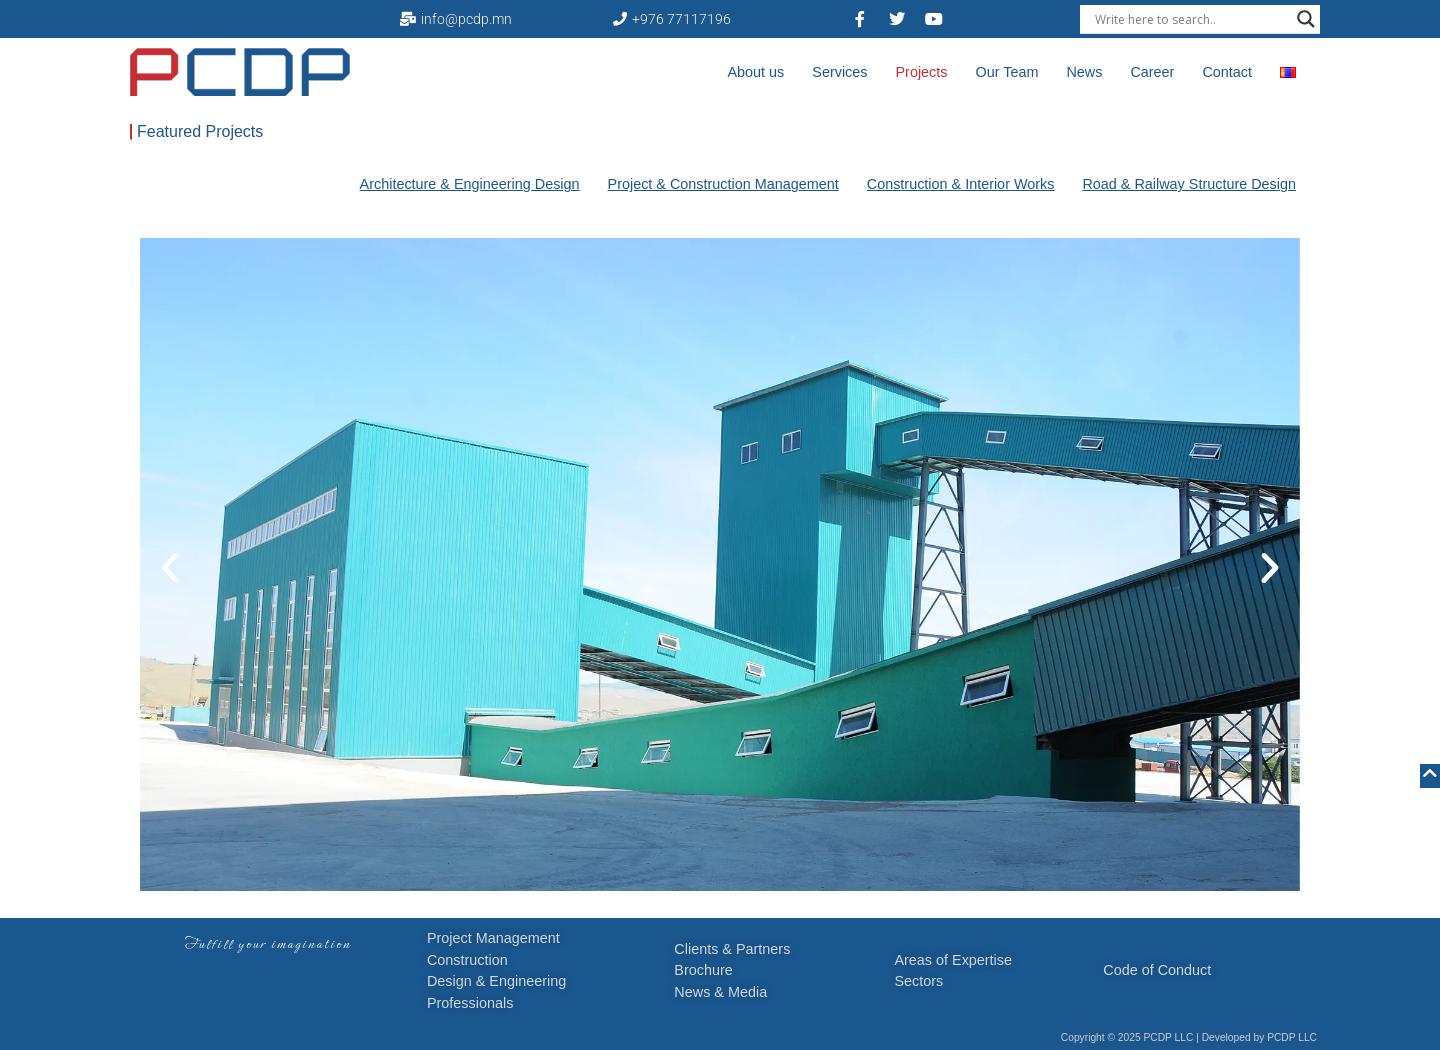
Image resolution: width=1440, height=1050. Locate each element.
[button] (170, 568)
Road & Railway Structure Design (1189, 184)
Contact (1227, 72)
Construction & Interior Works (961, 184)
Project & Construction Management (723, 184)
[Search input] (1191, 19)
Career (1152, 72)
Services (839, 72)
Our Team (1006, 72)
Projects (922, 72)
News (1084, 72)
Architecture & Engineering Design (470, 184)
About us (756, 72)
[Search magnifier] (1306, 19)
